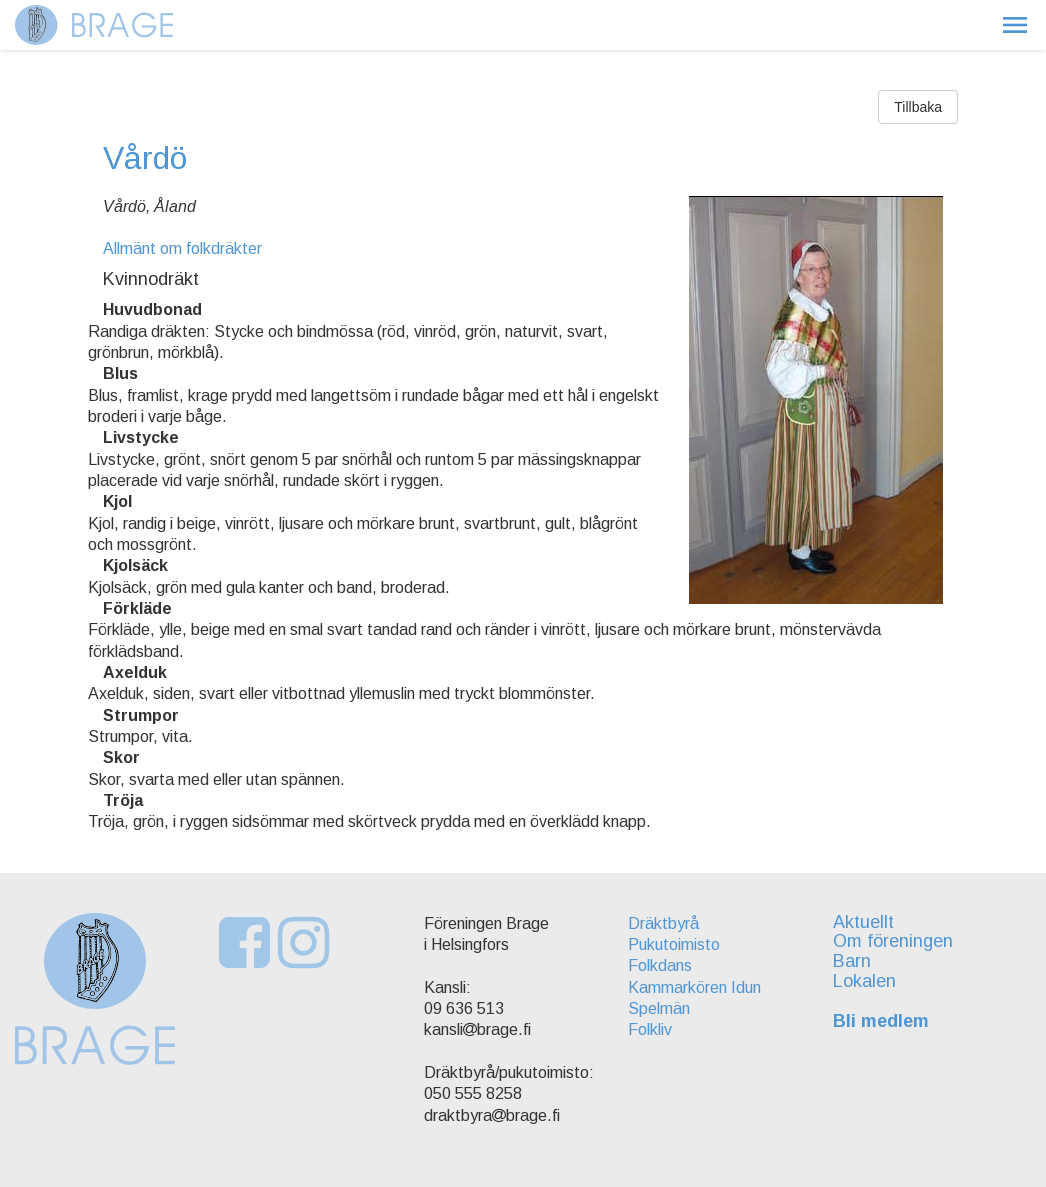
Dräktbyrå (663, 923)
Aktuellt (863, 922)
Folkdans (660, 965)
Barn (852, 961)
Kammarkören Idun (694, 987)
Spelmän (659, 1008)
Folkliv (650, 1029)
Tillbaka (918, 107)
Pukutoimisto (674, 944)
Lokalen (864, 981)
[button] (1015, 25)
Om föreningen (893, 941)
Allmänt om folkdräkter (182, 248)
